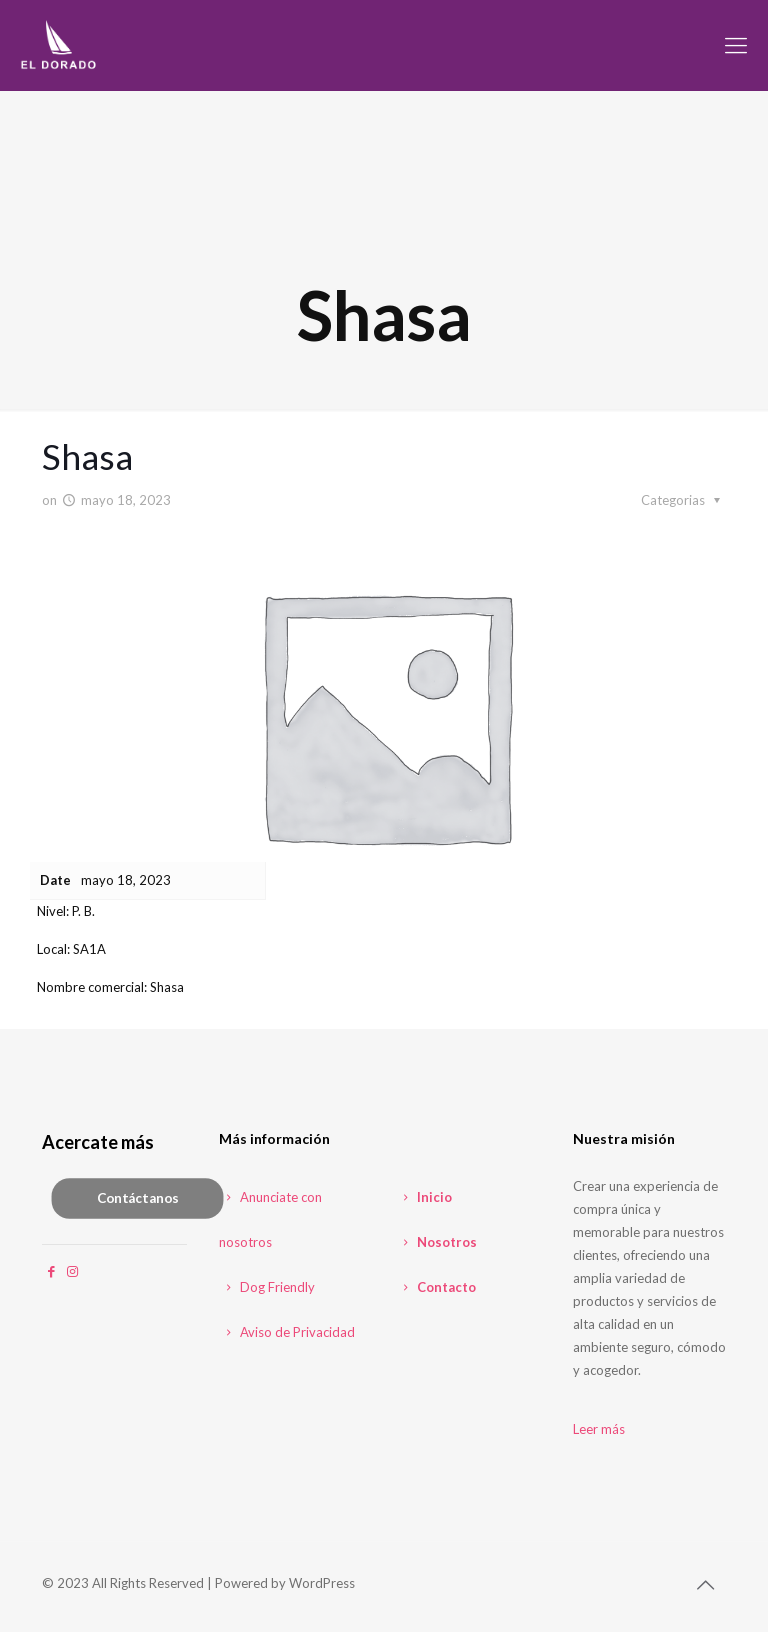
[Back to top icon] (705, 1584)
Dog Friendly (267, 1287)
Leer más (599, 1429)
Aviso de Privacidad (287, 1332)
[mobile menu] (736, 45)
